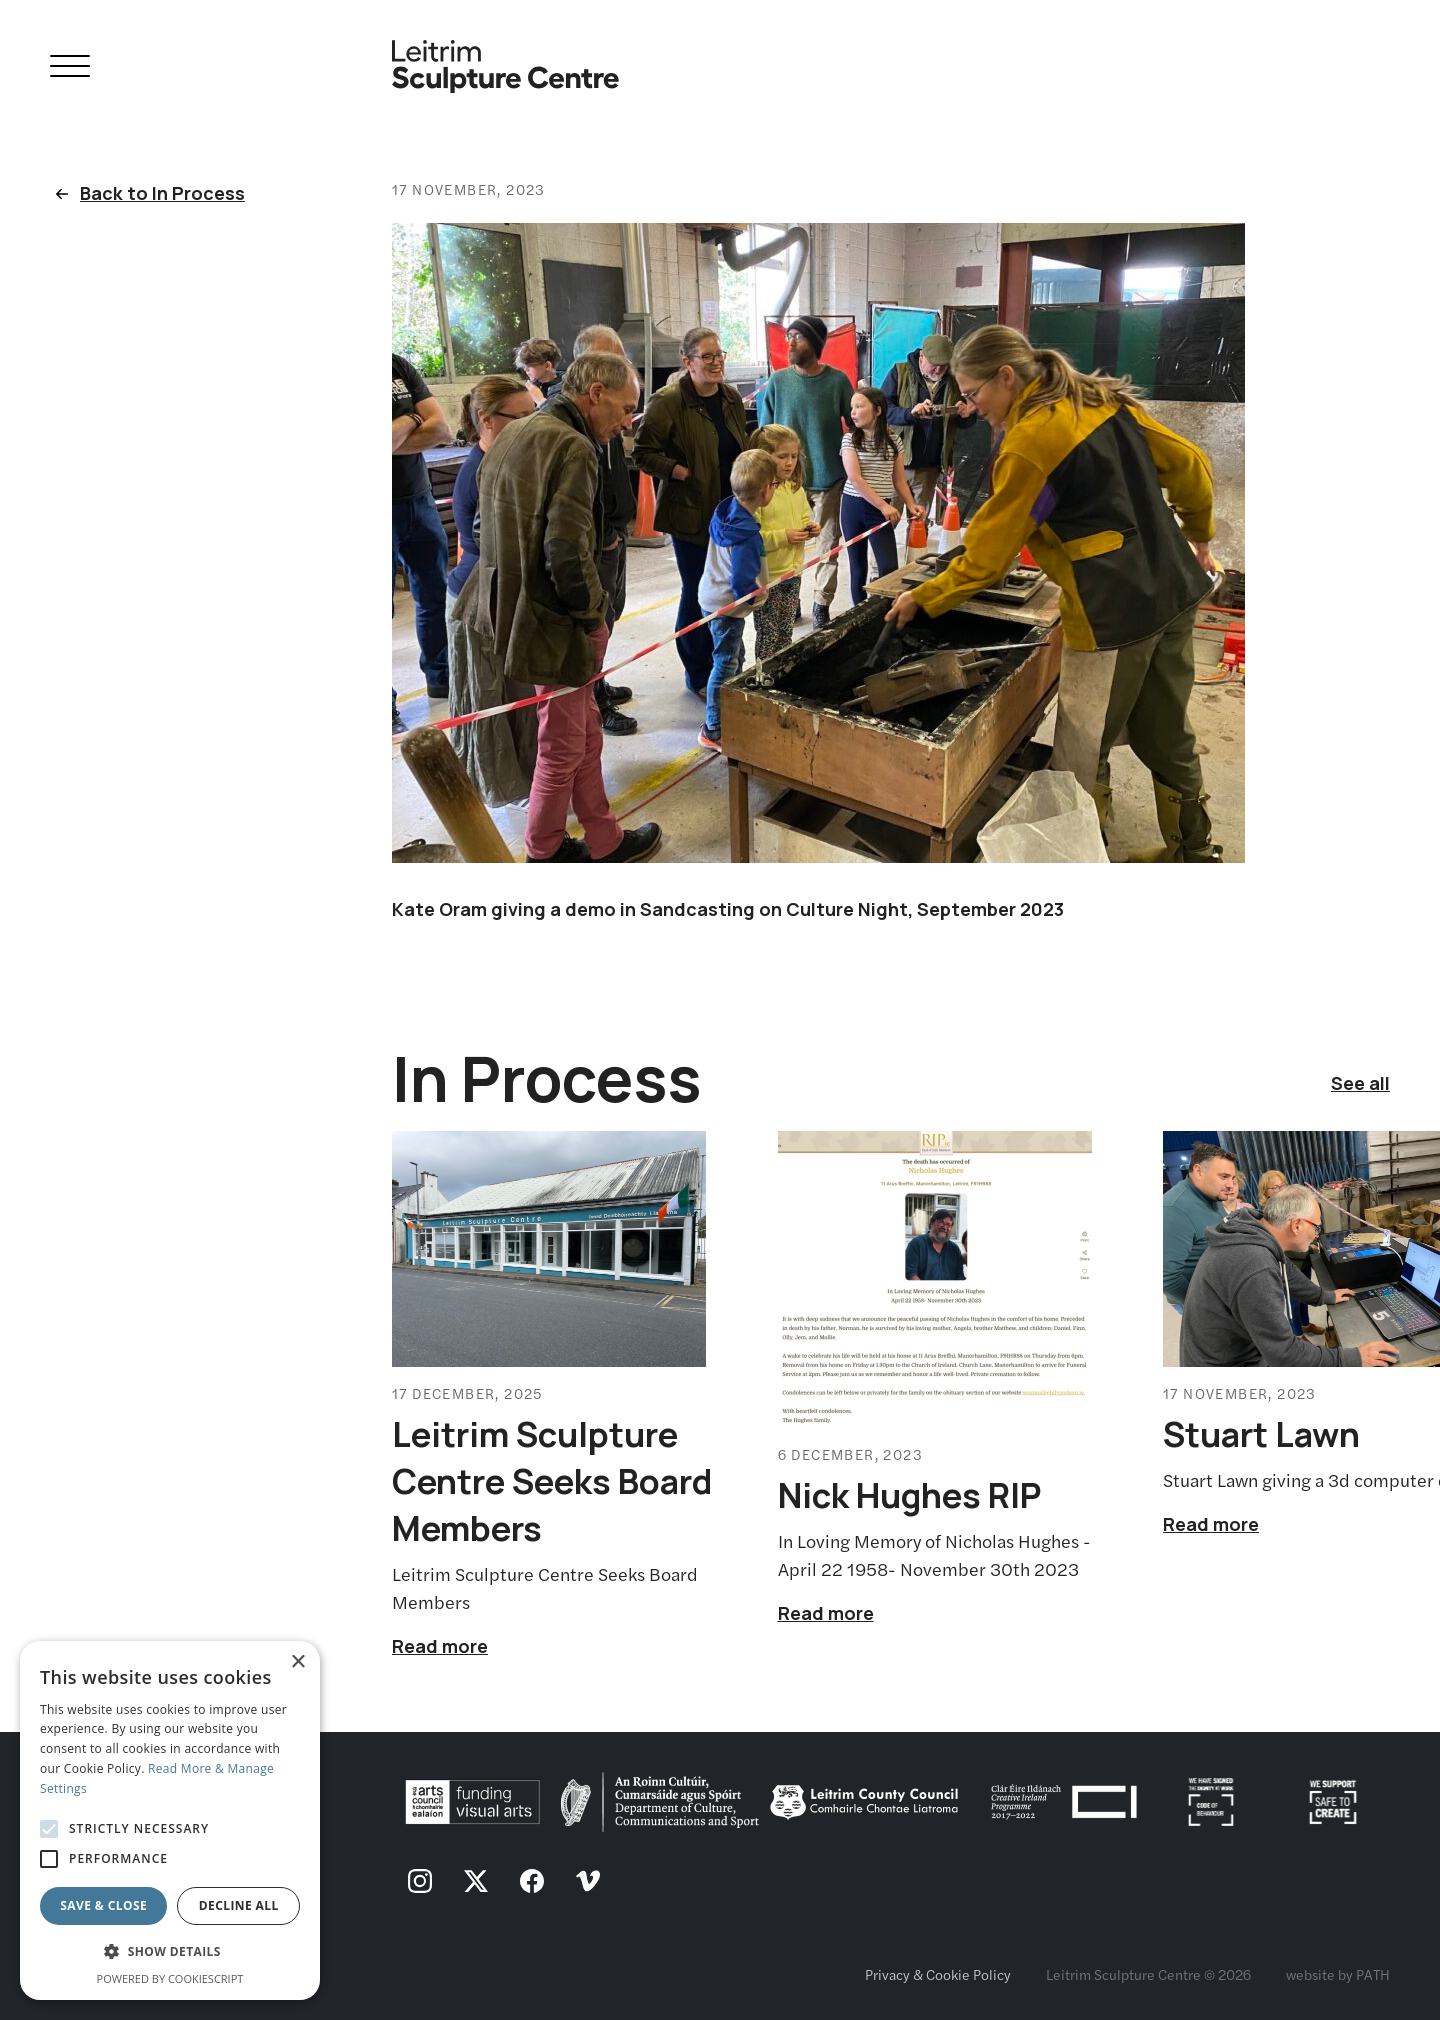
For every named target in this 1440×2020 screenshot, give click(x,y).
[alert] (170, 1820)
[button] (170, 1952)
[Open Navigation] (70, 69)
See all (1360, 1083)
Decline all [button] (239, 1905)
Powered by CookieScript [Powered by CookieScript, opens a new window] (170, 1978)
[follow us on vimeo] (588, 1882)
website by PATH (1338, 1974)
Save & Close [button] (103, 1905)
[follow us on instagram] (420, 1882)
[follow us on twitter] (476, 1882)
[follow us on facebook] (532, 1882)
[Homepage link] (505, 58)
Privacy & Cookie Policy (938, 1974)
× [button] (297, 1662)
